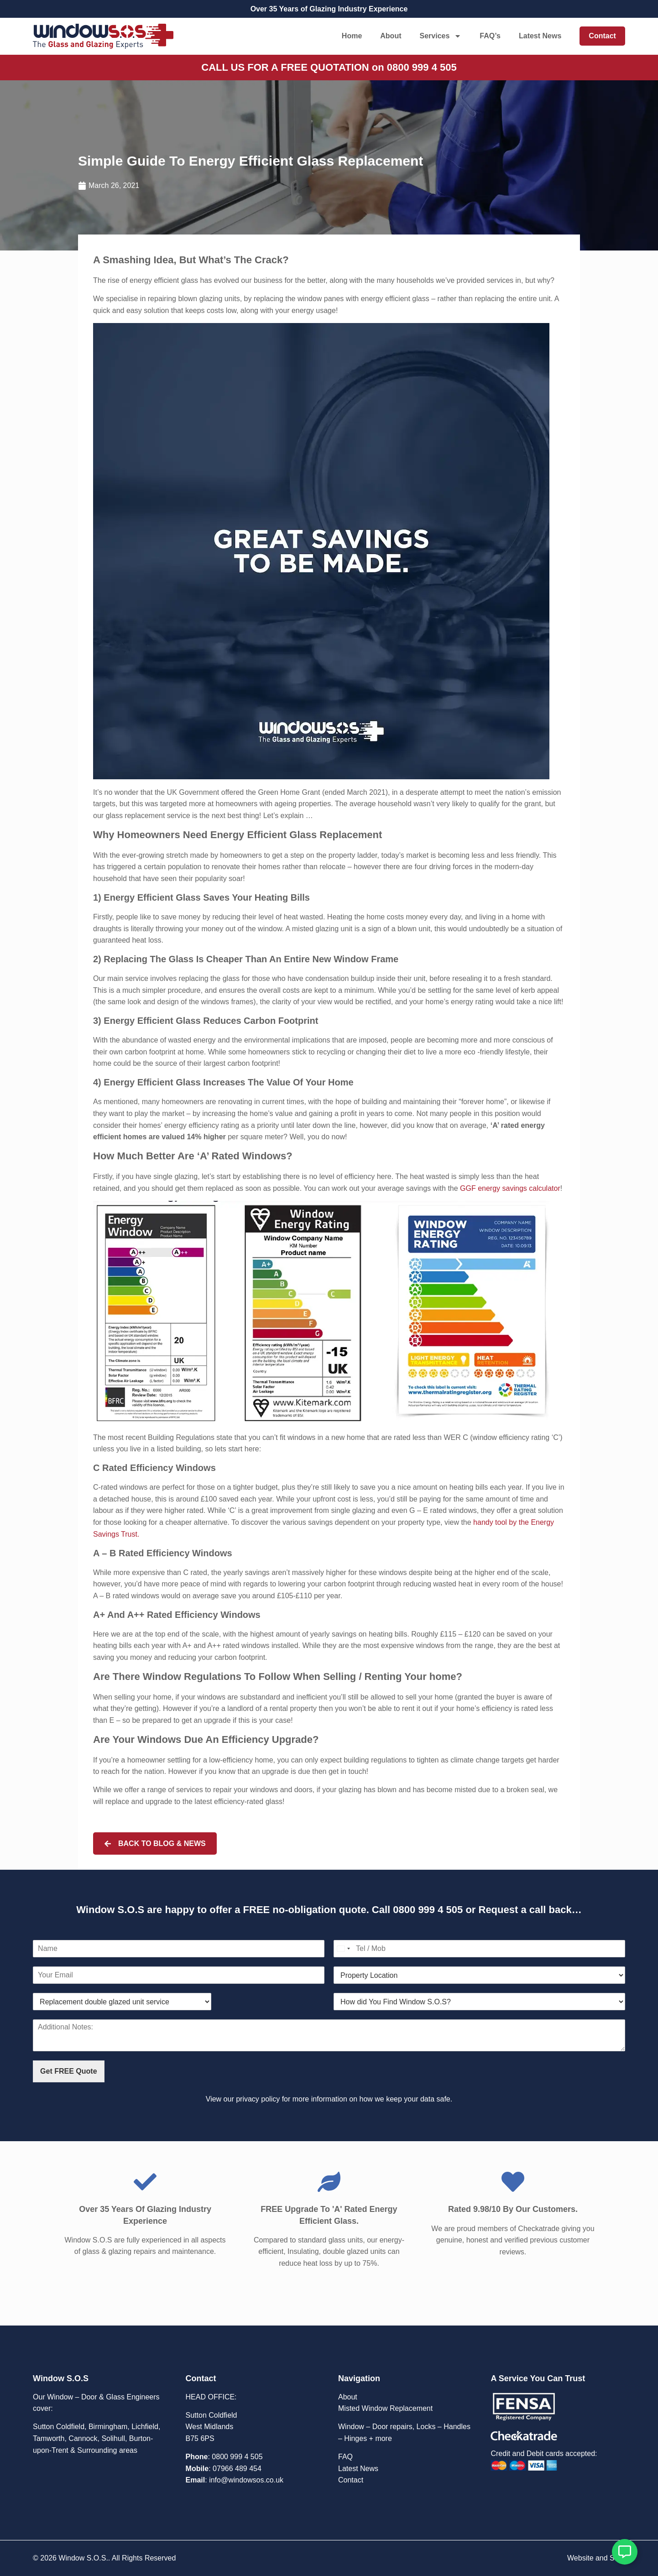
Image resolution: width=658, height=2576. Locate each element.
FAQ (345, 2457)
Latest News (540, 36)
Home (352, 36)
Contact (602, 36)
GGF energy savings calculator (510, 1188)
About (390, 36)
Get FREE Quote (68, 2071)
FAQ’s (490, 36)
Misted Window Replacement (385, 2408)
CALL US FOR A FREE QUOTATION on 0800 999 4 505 (329, 67)
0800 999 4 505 (428, 1909)
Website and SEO (596, 2558)
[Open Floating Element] (624, 2552)
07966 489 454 (237, 2468)
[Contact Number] (479, 1948)
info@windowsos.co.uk (246, 2480)
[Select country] (343, 1948)
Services (440, 36)
